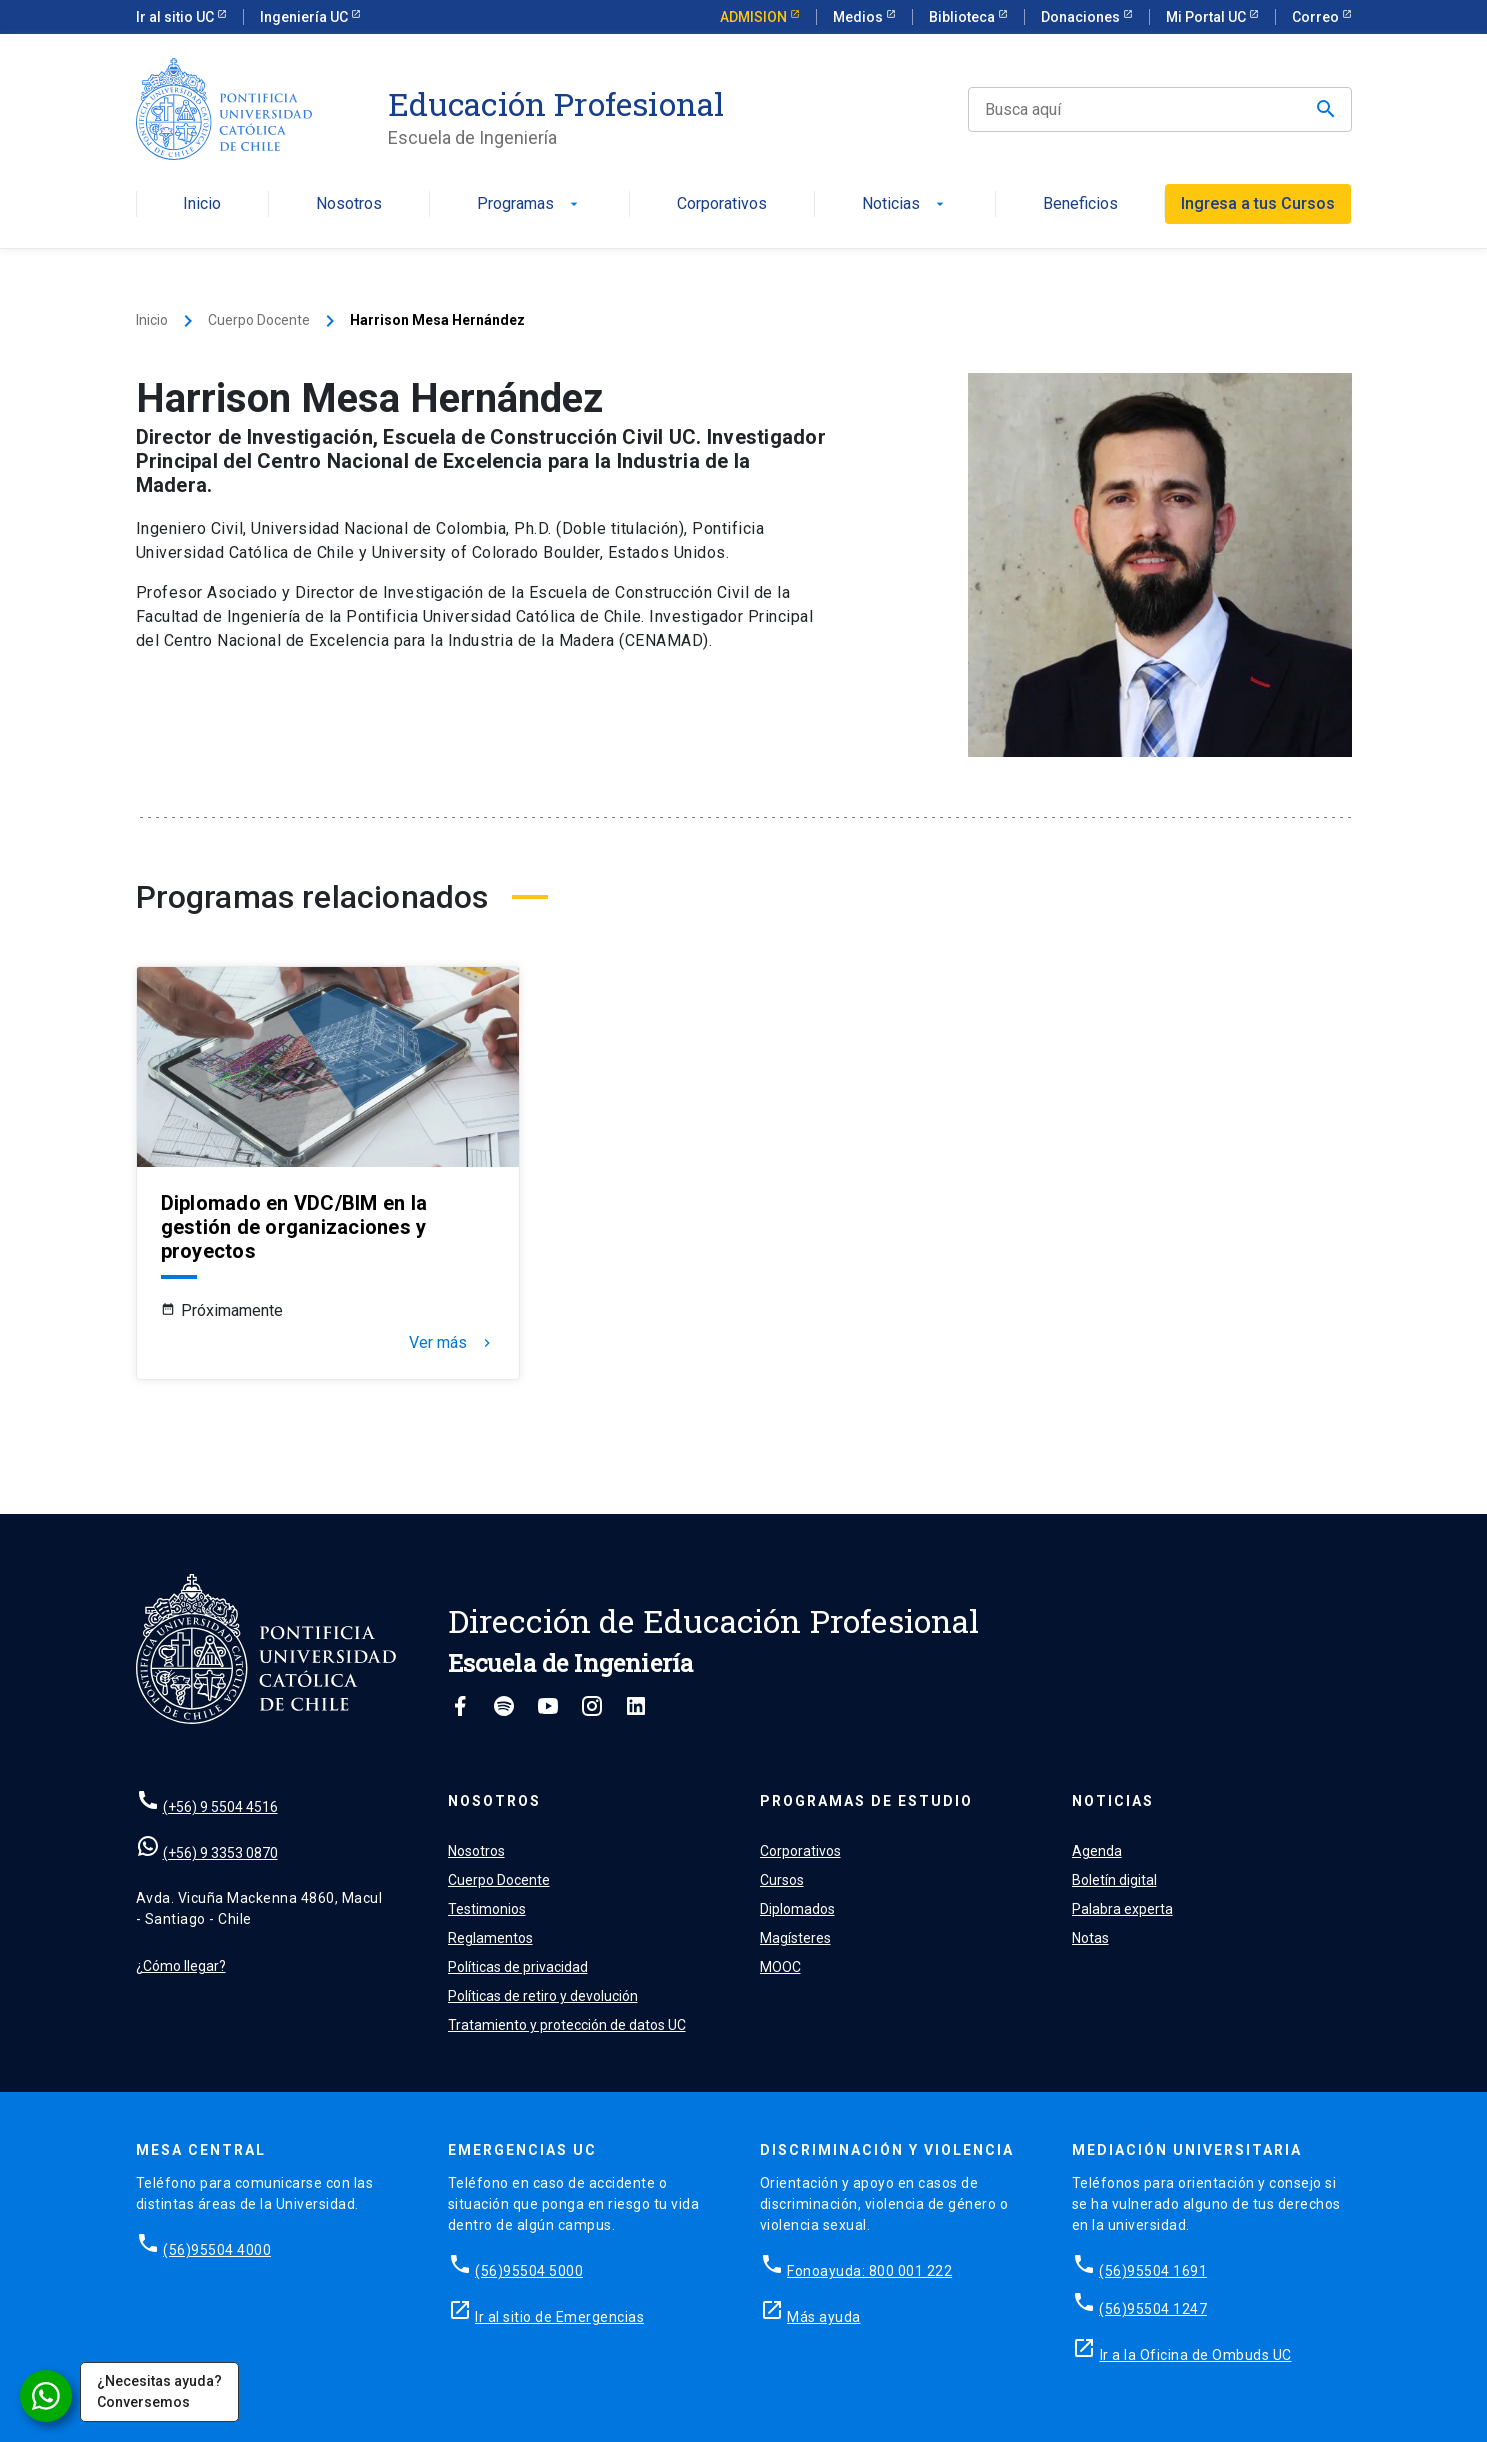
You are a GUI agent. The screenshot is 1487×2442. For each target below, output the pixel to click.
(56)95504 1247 (1153, 2309)
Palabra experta (1122, 1909)
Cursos (782, 1880)
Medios (859, 17)
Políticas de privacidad (518, 1967)
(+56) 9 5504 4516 (220, 1807)
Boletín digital (1114, 1880)
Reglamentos (490, 1938)
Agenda (1097, 1851)
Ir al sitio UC (176, 17)
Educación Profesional (556, 104)
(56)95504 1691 (1153, 2271)
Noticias (905, 204)
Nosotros (349, 204)
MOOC (780, 1967)
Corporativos (722, 204)
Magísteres (795, 1938)
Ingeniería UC (305, 17)
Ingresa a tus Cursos (1258, 203)
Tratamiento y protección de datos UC (567, 2025)
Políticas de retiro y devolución (543, 1996)
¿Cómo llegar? (181, 1966)
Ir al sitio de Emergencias (559, 2317)
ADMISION (755, 17)
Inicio (202, 204)
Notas (1090, 1938)
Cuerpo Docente (259, 320)
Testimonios (487, 1909)
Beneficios (1080, 204)
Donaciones (1082, 17)
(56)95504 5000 (529, 2271)
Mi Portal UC (1207, 17)
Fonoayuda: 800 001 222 (869, 2271)
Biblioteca (963, 17)
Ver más (452, 1343)
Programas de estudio (866, 1801)
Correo (1317, 17)
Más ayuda (824, 2317)
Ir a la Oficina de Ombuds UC (1196, 2355)
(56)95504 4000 (217, 2250)
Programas (529, 204)
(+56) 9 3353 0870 (220, 1853)
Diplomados (797, 1909)
